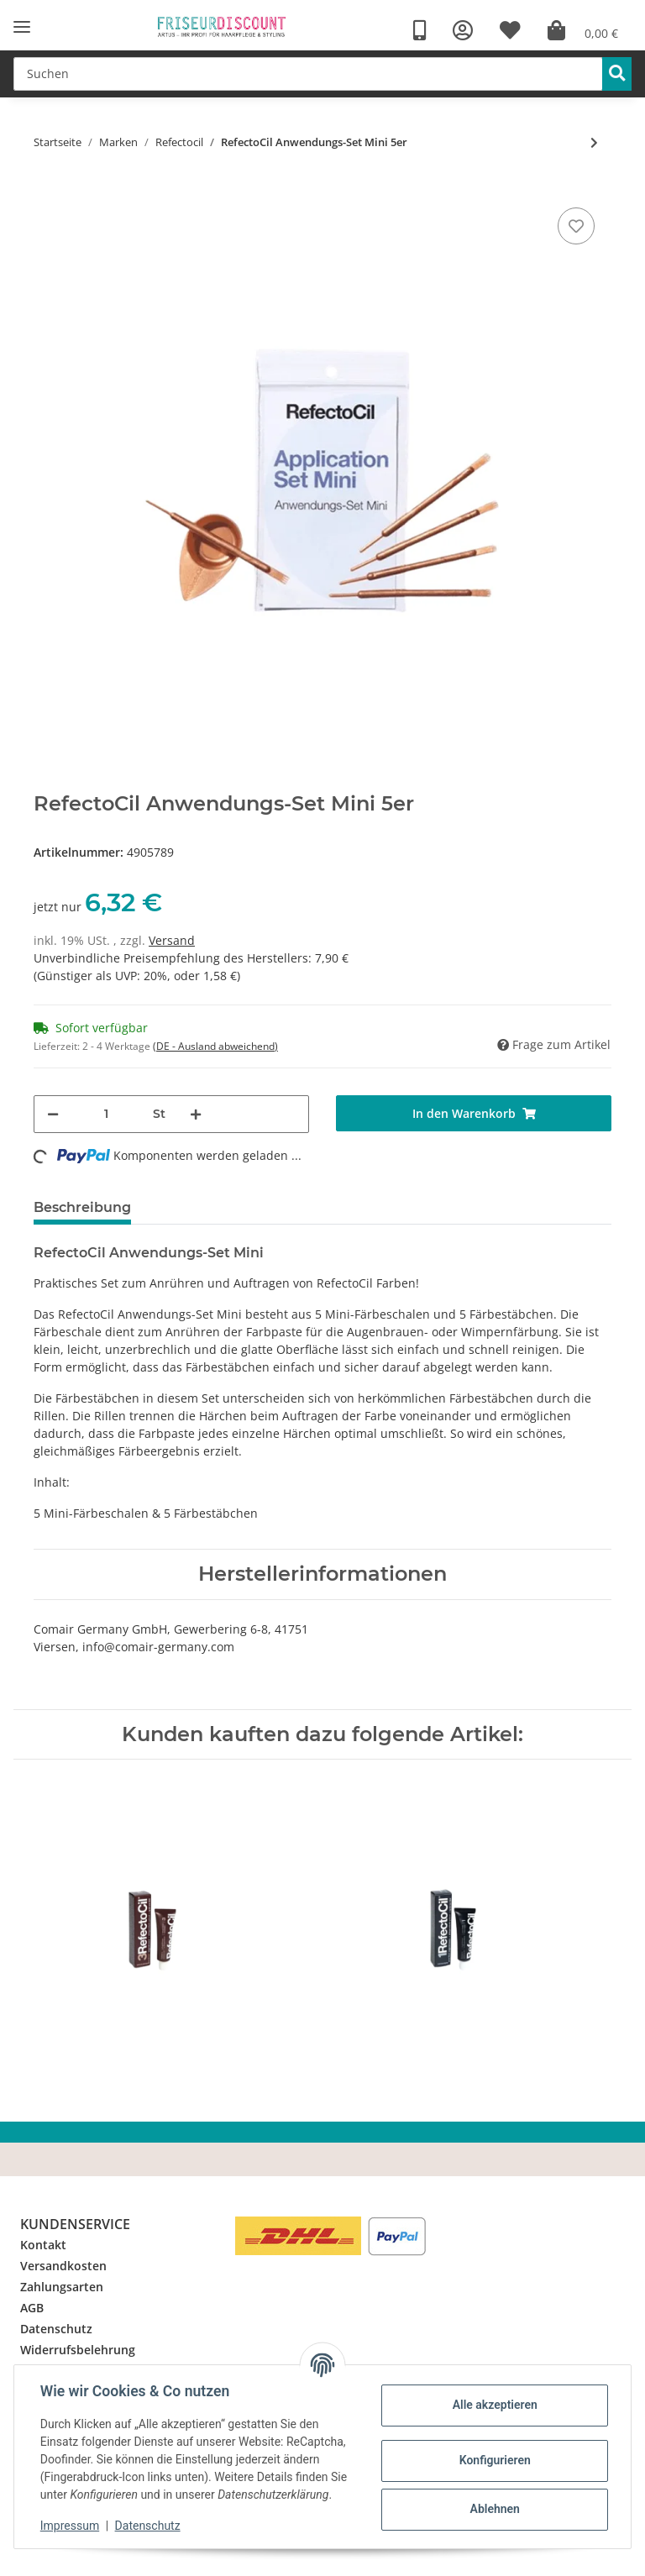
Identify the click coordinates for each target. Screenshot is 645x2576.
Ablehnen (493, 2509)
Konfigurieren (493, 2460)
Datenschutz (56, 2329)
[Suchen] (308, 74)
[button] (462, 30)
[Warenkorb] (583, 30)
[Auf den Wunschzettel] (576, 225)
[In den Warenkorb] (473, 1113)
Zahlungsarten (61, 2287)
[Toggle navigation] (21, 27)
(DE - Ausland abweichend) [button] (215, 1046)
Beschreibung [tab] (82, 1207)
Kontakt (43, 2245)
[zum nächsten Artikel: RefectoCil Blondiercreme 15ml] (594, 142)
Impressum (70, 2525)
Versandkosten (63, 2266)
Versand (172, 940)
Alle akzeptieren (493, 2404)
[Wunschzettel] (510, 30)
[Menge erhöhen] (195, 1114)
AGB (32, 2308)
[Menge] (106, 1114)
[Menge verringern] (52, 1114)
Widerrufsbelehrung (77, 2350)
